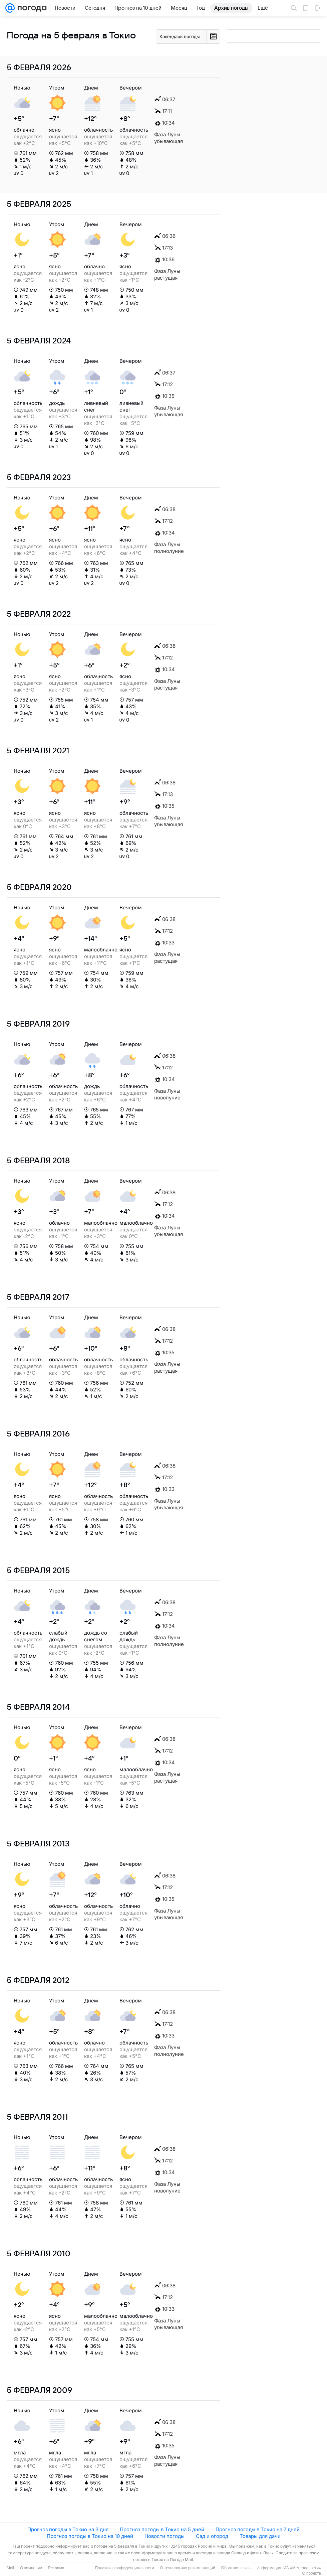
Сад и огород (212, 2536)
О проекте (311, 2573)
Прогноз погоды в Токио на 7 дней (258, 2529)
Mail (10, 2568)
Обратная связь (236, 2568)
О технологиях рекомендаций (187, 2568)
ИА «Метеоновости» (302, 2568)
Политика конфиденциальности (124, 2568)
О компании (31, 2568)
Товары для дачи (260, 2536)
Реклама (56, 2568)
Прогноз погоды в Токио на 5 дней (162, 2529)
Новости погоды (164, 2536)
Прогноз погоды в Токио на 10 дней (90, 2536)
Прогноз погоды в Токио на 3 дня (67, 2529)
